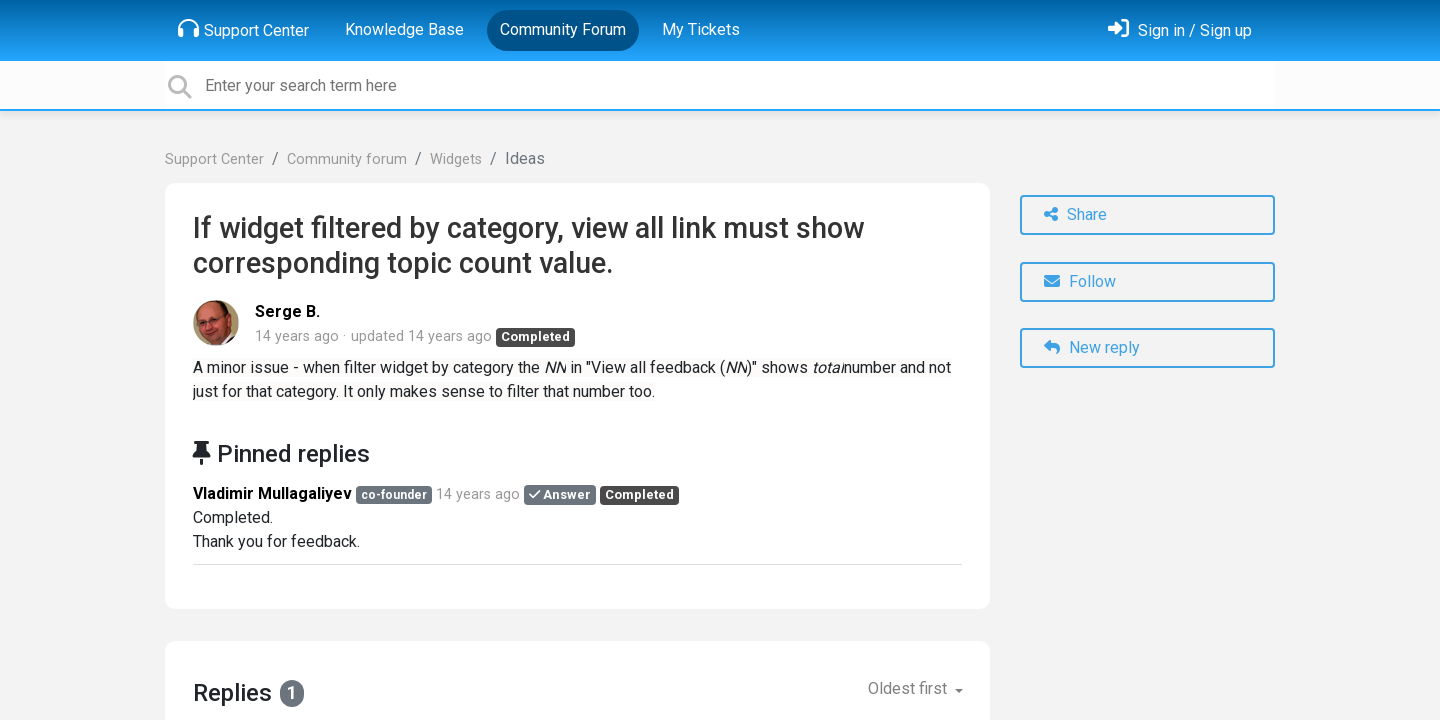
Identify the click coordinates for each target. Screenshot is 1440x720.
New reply (1092, 347)
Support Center (243, 29)
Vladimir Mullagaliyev (272, 493)
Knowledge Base (404, 29)
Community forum (347, 159)
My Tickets (701, 29)
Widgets (456, 159)
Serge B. (287, 311)
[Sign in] (1180, 30)
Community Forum (563, 29)
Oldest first (909, 688)
